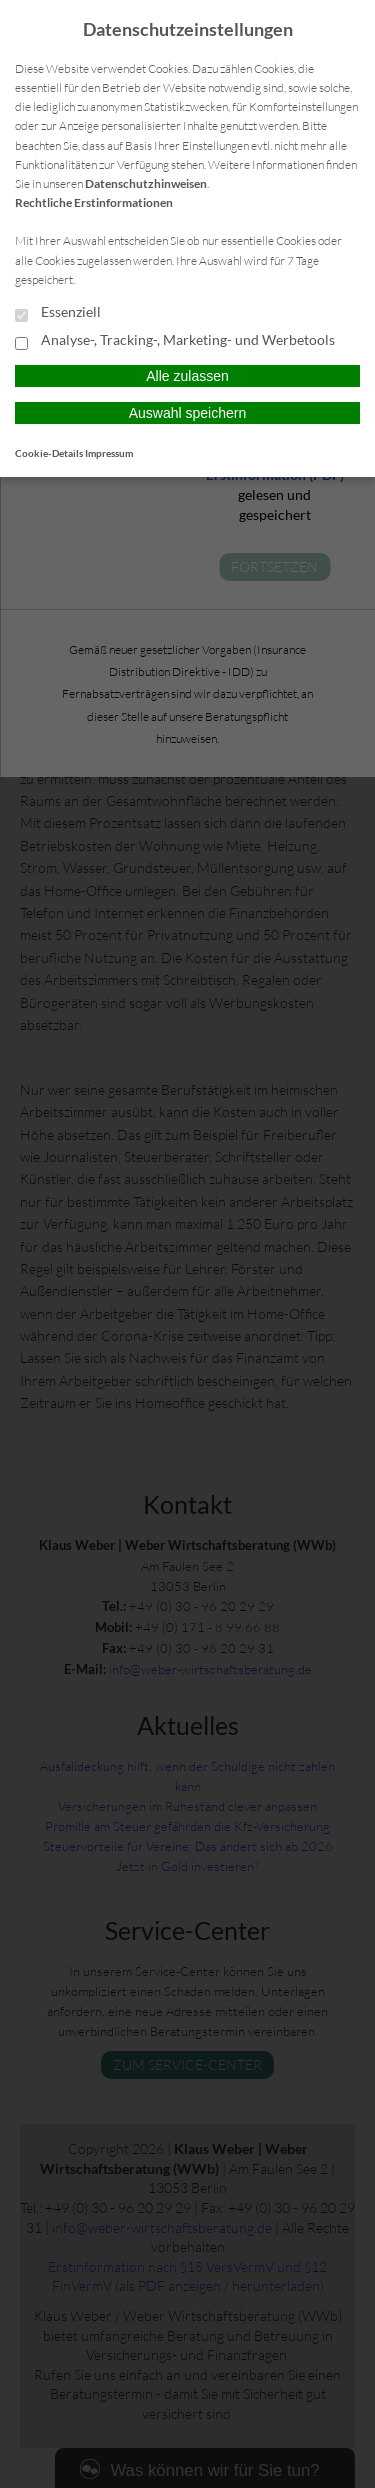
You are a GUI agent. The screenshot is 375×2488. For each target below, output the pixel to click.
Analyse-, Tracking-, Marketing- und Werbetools (175, 341)
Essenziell (58, 313)
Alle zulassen (187, 376)
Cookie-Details (49, 453)
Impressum (109, 453)
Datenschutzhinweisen (146, 183)
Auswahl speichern (188, 413)
